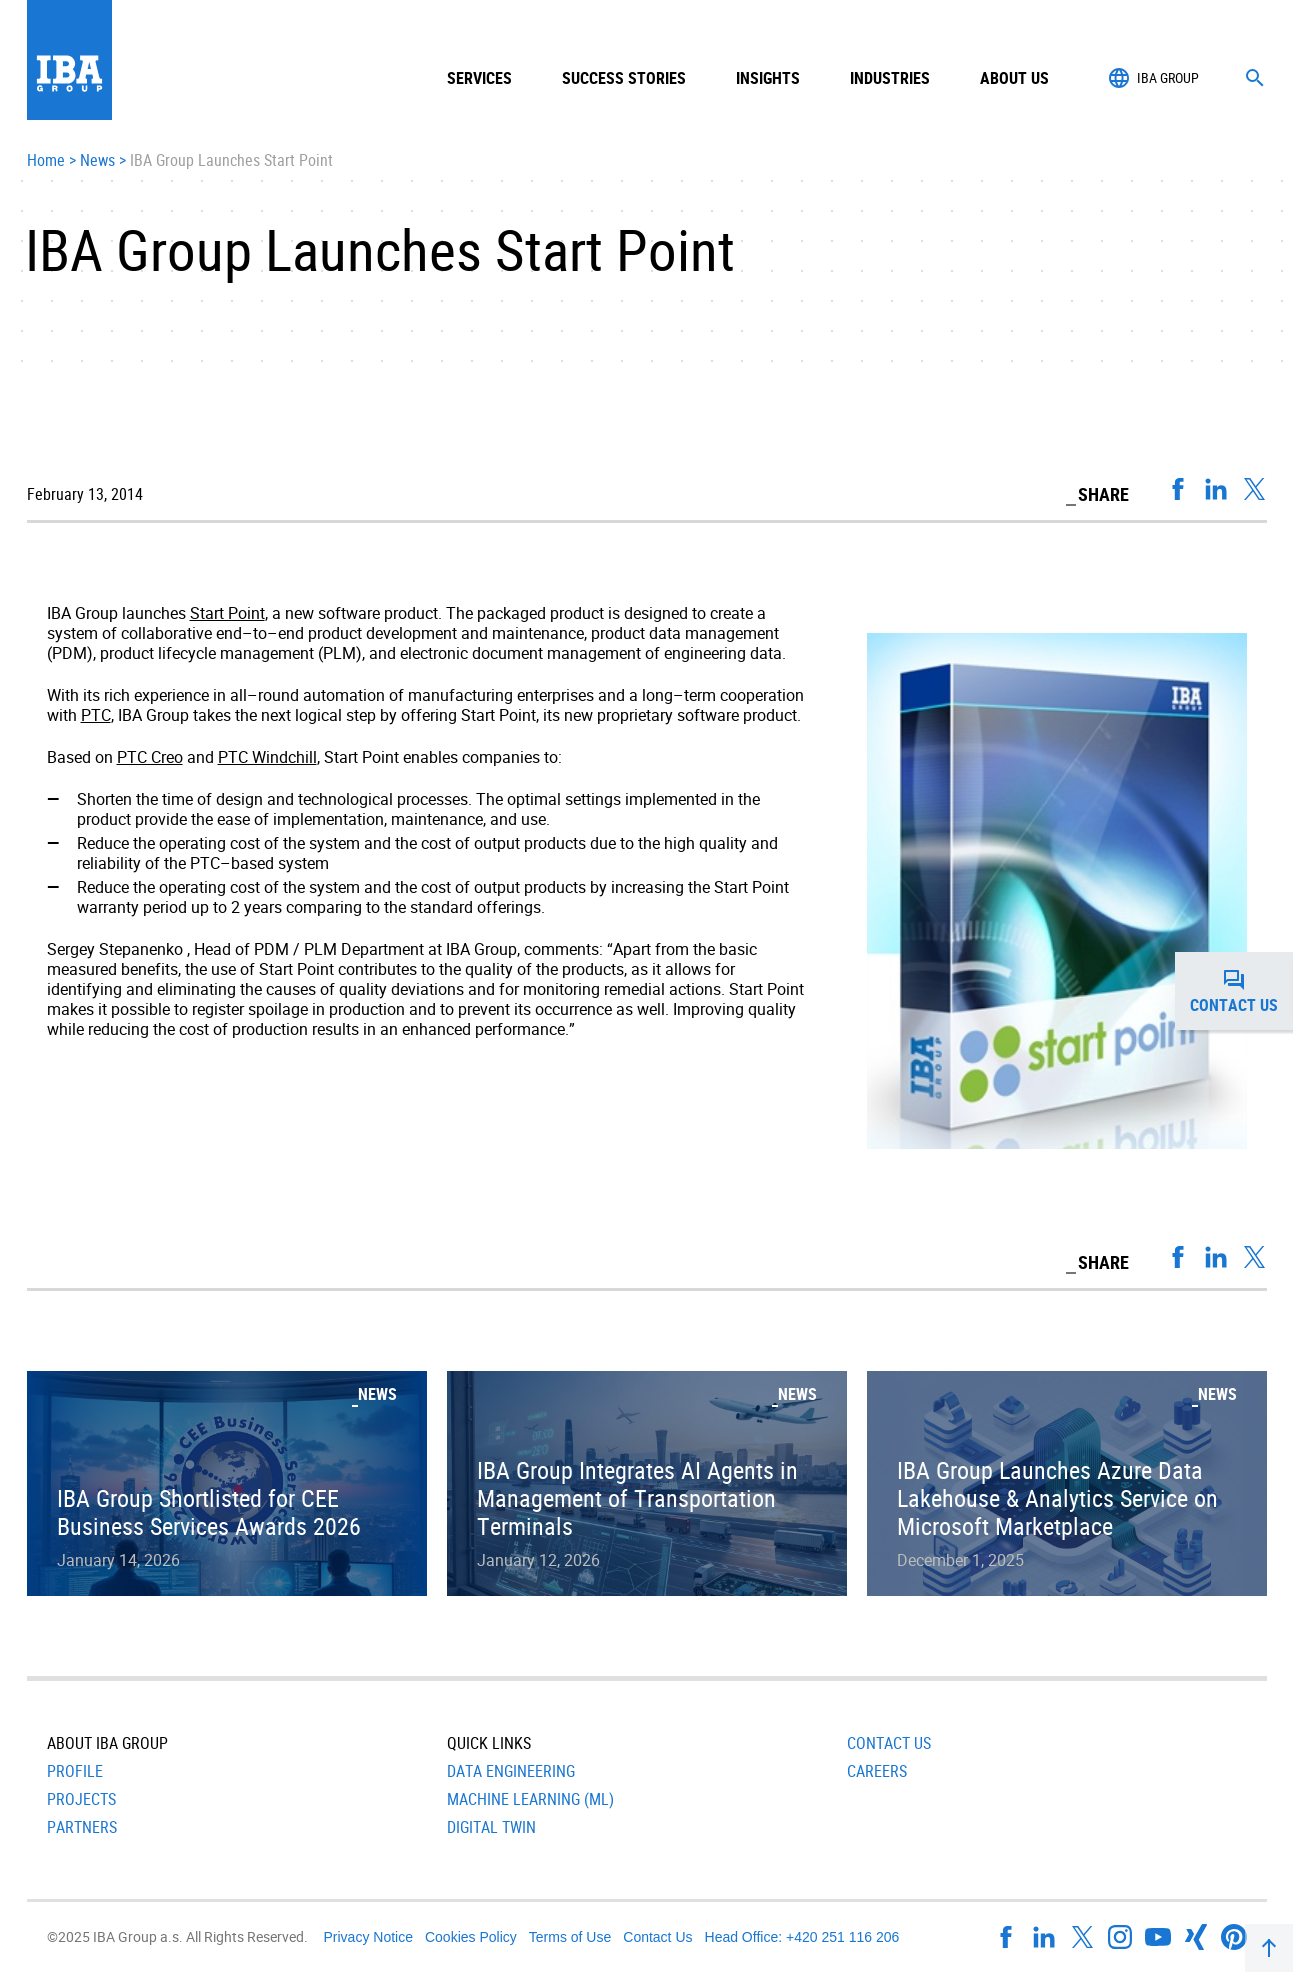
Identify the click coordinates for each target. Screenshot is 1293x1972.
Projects (81, 1799)
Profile (75, 1771)
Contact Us (889, 1743)
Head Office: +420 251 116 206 (802, 1937)
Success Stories (624, 78)
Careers (877, 1771)
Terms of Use (570, 1937)
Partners (82, 1827)
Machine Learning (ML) (530, 1799)
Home (46, 161)
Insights (768, 78)
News (97, 161)
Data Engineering (511, 1771)
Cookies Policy (471, 1937)
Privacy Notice (368, 1937)
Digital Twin (491, 1827)
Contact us (1241, 991)
